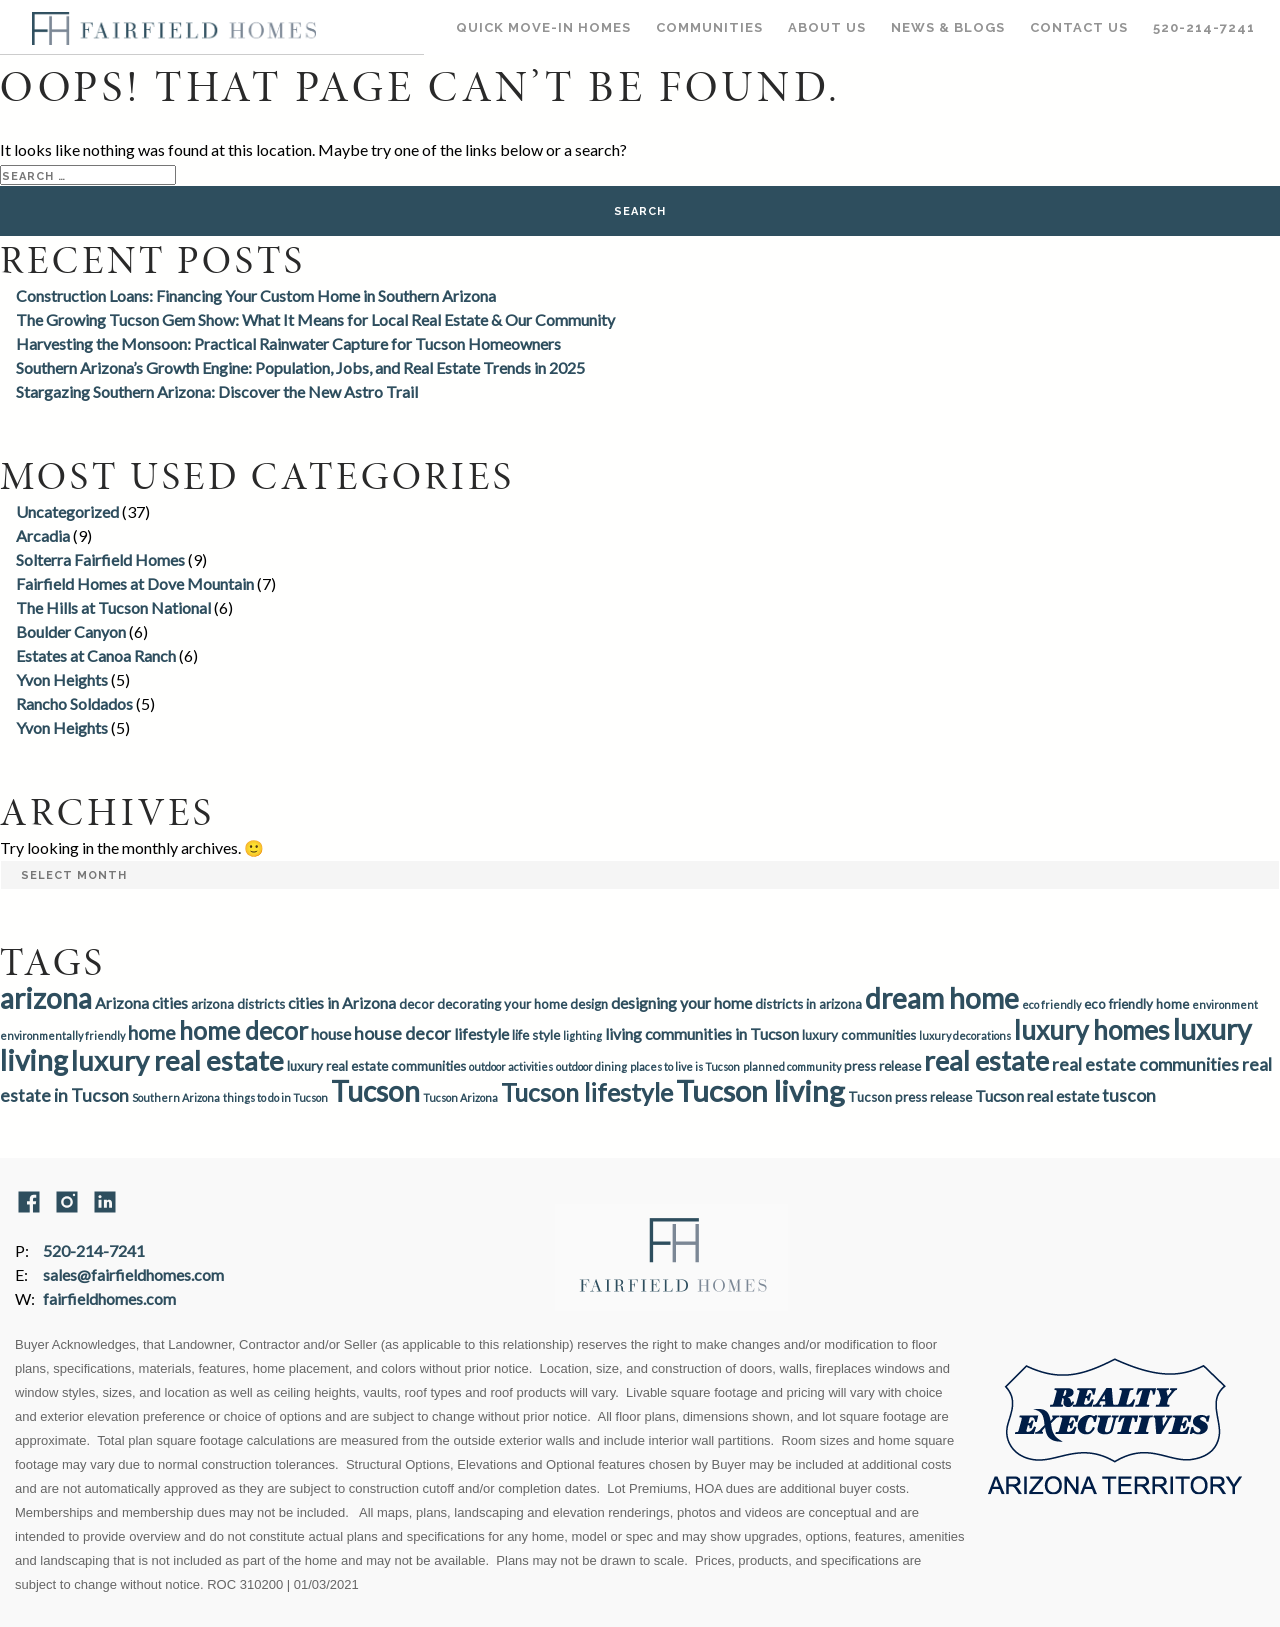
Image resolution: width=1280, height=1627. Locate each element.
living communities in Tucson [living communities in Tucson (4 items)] (702, 1033)
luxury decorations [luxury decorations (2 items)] (965, 1035)
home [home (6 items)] (152, 1032)
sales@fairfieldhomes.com (133, 1274)
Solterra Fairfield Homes (100, 559)
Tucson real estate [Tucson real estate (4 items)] (1037, 1095)
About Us (827, 27)
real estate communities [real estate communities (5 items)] (1145, 1064)
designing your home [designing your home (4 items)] (681, 1002)
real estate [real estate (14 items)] (986, 1060)
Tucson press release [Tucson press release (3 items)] (910, 1097)
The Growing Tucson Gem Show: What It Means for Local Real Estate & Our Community (315, 319)
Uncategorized (67, 511)
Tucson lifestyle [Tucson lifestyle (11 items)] (587, 1092)
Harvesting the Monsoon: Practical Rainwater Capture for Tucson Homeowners (288, 343)
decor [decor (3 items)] (416, 1004)
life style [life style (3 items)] (536, 1035)
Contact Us (1079, 27)
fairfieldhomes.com (109, 1298)
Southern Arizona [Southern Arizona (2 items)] (176, 1097)
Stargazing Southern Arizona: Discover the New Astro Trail (217, 391)
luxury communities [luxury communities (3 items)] (859, 1035)
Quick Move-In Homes (543, 27)
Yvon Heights (62, 679)
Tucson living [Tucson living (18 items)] (760, 1090)
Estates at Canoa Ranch (96, 655)
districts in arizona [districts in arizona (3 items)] (808, 1004)
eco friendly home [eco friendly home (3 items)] (1136, 1004)
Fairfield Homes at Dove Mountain (135, 583)
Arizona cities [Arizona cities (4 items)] (141, 1002)
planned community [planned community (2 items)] (792, 1066)
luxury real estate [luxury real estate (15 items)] (177, 1060)
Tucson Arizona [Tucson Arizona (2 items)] (460, 1097)
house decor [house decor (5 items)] (402, 1033)
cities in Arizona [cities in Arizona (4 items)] (342, 1002)
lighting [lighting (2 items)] (582, 1035)
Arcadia (43, 535)
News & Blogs (948, 27)
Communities (709, 27)
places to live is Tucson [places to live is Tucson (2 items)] (685, 1066)
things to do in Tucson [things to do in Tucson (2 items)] (275, 1097)
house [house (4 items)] (331, 1033)
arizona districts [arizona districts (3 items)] (238, 1004)
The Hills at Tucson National (113, 607)
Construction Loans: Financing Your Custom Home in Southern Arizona (256, 295)
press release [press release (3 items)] (882, 1066)
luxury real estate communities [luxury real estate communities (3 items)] (376, 1066)
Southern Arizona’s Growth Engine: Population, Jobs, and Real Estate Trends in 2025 (300, 367)
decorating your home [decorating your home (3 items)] (502, 1004)
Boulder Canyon (71, 631)
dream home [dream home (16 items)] (942, 998)
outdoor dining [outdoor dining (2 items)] (591, 1066)
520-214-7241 (1204, 27)
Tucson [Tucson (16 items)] (375, 1091)
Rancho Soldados (74, 703)
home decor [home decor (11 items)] (243, 1030)
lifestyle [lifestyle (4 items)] (481, 1033)
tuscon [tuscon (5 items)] (1129, 1095)
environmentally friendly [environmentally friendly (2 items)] (62, 1035)
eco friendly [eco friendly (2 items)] (1051, 1004)
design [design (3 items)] (589, 1004)
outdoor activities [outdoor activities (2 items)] (511, 1066)
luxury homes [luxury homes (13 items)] (1092, 1030)
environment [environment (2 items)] (1225, 1004)
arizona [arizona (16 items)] (46, 998)
